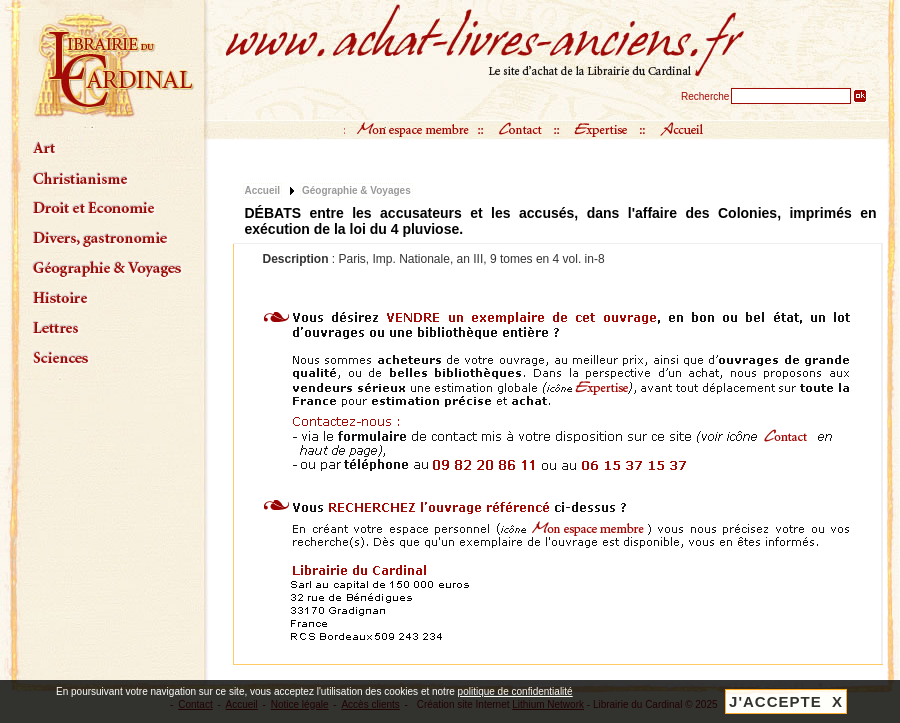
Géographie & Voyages (356, 190)
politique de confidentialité (515, 691)
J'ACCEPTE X (786, 701)
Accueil (263, 190)
